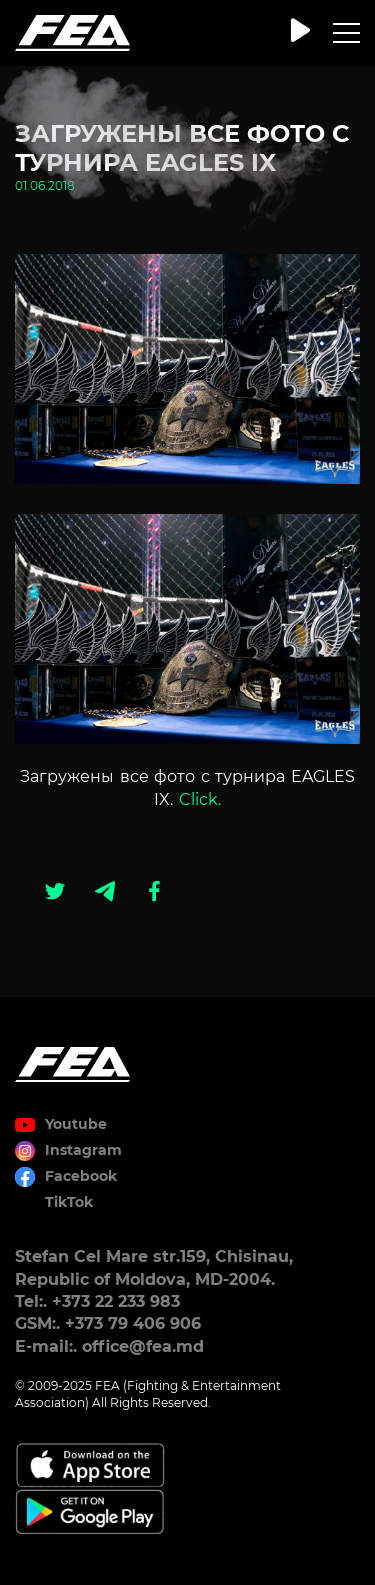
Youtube (76, 1124)
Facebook (81, 1176)
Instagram (83, 1150)
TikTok (69, 1202)
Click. (200, 799)
